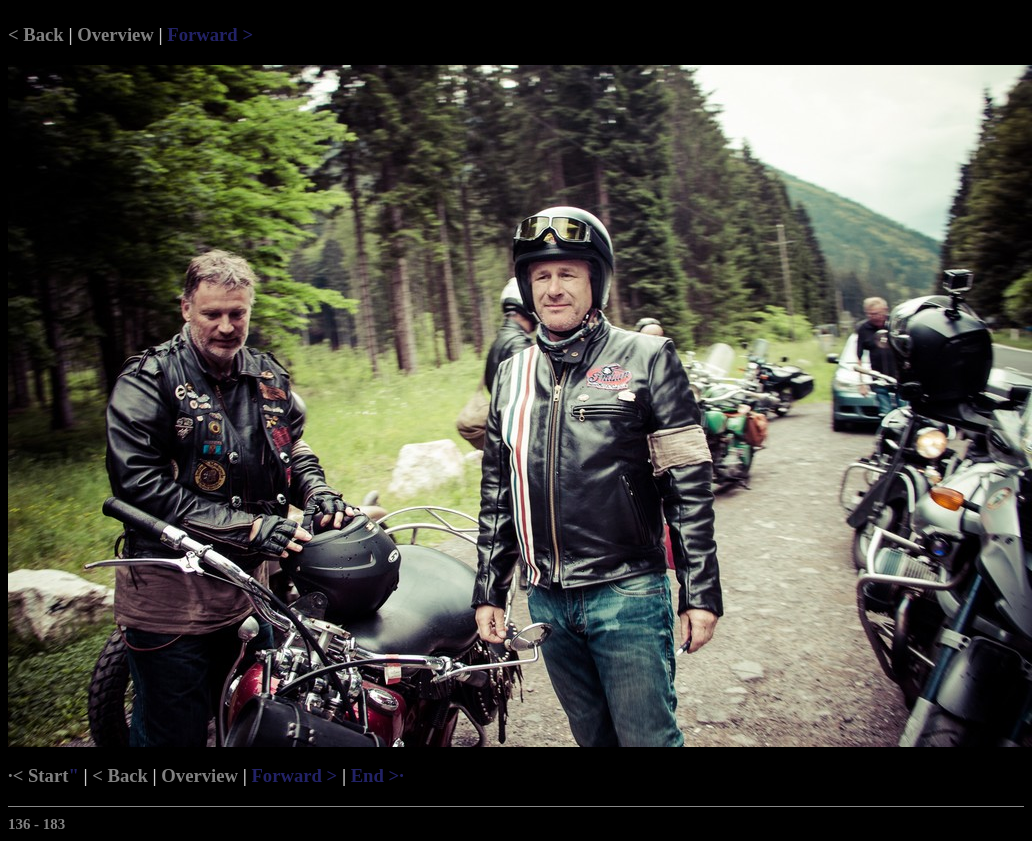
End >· (377, 775)
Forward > (210, 34)
